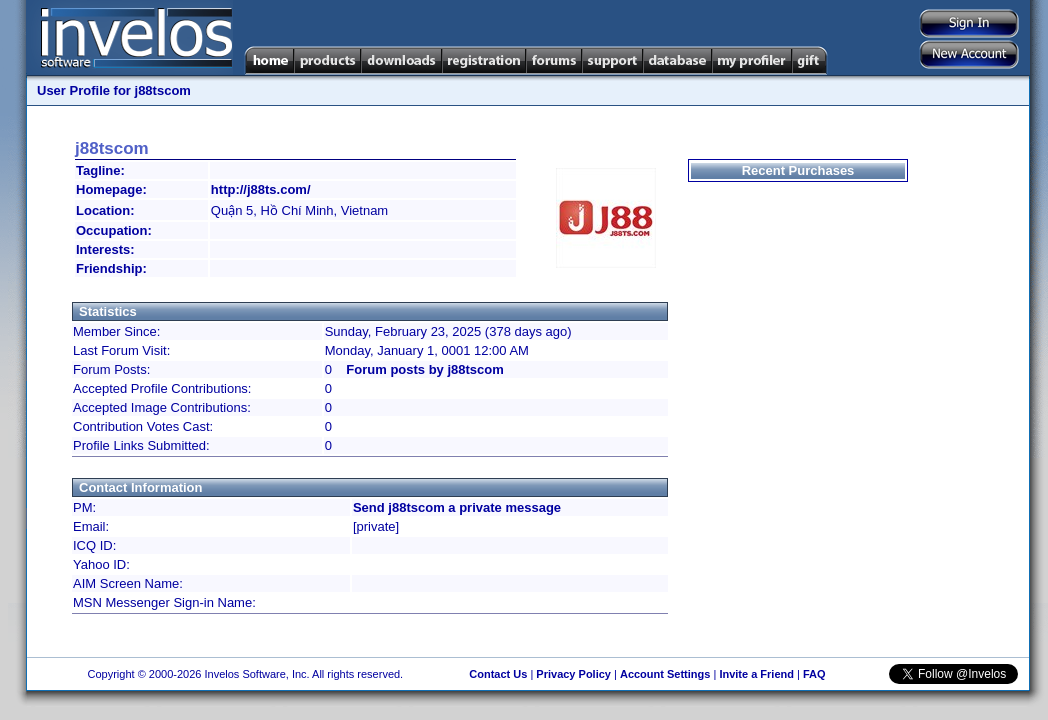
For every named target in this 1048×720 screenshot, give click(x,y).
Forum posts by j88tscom (424, 369)
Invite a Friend (756, 674)
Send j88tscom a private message (457, 507)
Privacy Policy (573, 674)
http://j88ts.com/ (261, 189)
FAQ (814, 674)
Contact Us (498, 674)
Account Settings (665, 674)
